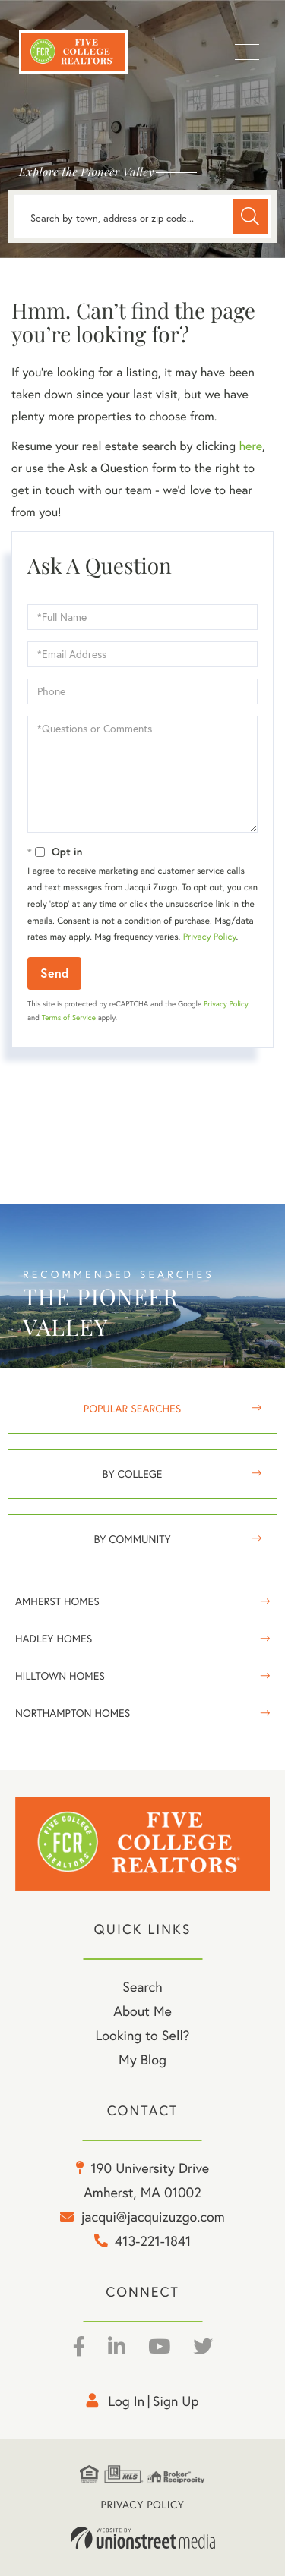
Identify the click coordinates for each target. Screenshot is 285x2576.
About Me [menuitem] (142, 2011)
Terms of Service (69, 1017)
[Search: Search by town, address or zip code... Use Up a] (142, 216)
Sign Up (176, 2401)
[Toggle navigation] (247, 52)
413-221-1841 (153, 2241)
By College (133, 1474)
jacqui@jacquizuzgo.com (153, 2216)
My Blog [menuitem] (142, 2059)
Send (54, 973)
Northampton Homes (72, 1713)
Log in (126, 2401)
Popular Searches (132, 1409)
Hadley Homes (53, 1638)
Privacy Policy (209, 937)
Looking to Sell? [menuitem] (142, 2035)
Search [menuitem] (142, 1986)
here (250, 446)
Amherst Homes (57, 1601)
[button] (250, 216)
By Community (131, 1539)
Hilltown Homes (60, 1676)
